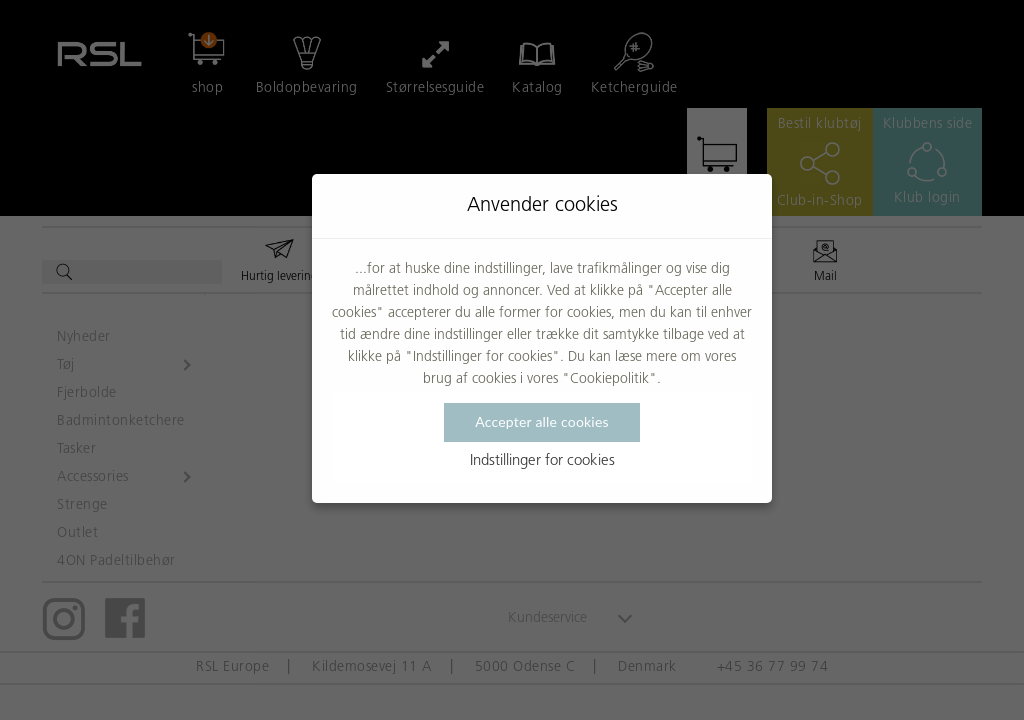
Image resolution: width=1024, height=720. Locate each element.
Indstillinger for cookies (542, 461)
